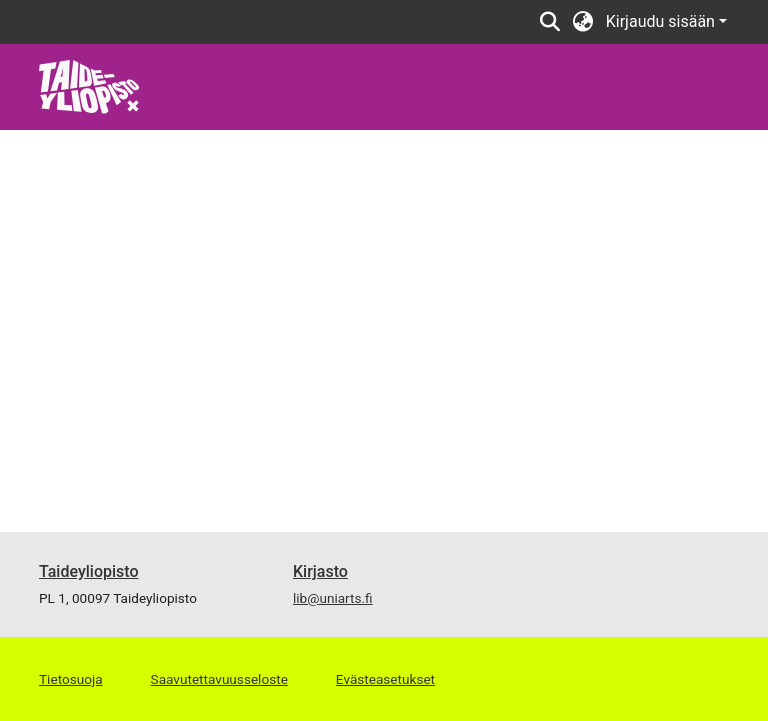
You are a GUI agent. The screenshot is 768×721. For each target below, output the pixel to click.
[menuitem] (583, 22)
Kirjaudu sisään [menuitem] (660, 21)
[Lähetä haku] (550, 22)
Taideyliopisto (89, 571)
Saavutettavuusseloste (219, 679)
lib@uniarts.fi (333, 598)
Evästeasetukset (385, 679)
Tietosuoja (71, 679)
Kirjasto (320, 571)
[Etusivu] (89, 85)
